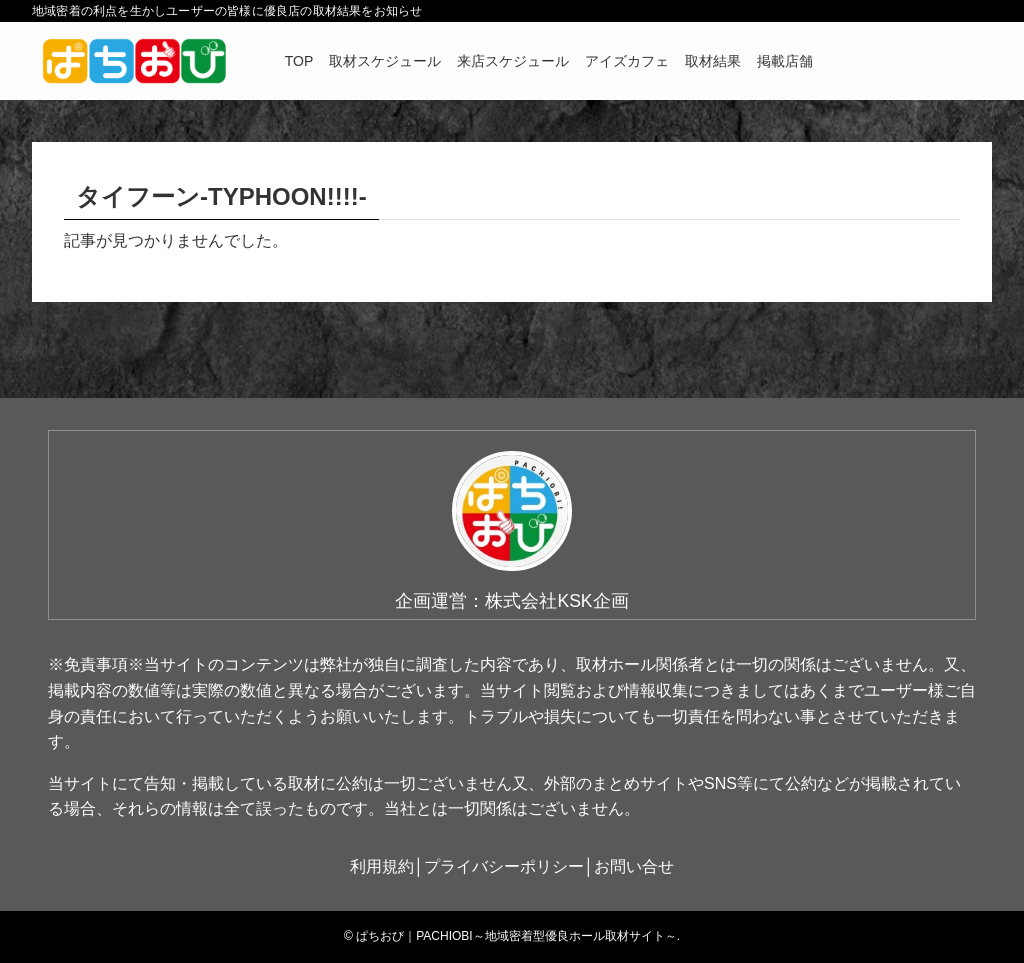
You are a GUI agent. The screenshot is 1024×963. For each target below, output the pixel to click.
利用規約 (382, 866)
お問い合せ (634, 866)
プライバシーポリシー (504, 866)
